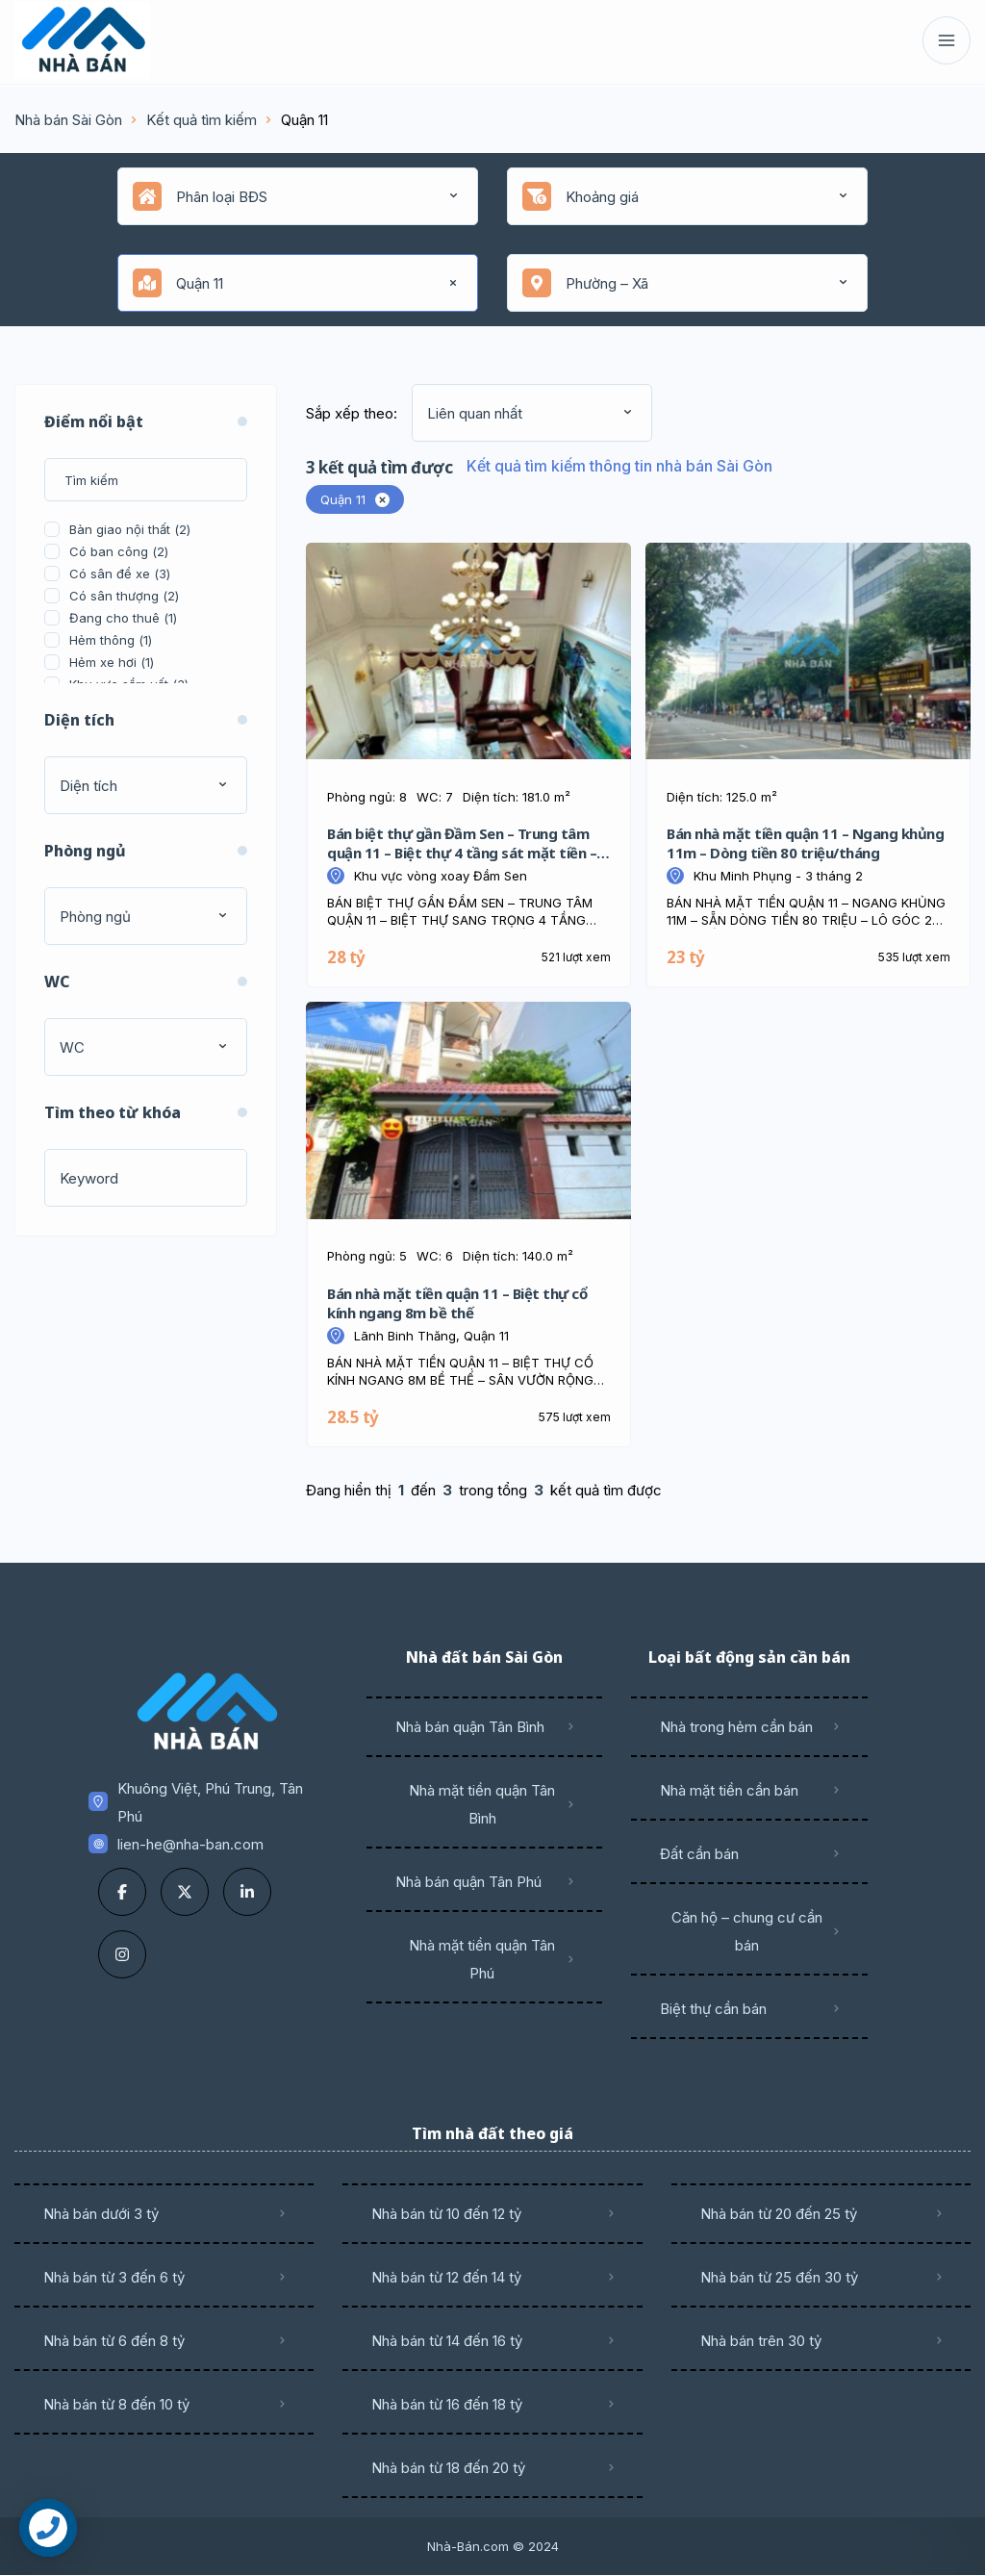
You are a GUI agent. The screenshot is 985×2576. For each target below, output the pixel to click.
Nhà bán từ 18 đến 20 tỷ (448, 2468)
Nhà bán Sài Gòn (68, 120)
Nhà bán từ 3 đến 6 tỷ (114, 2277)
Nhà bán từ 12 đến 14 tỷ (446, 2277)
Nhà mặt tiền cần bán (729, 1790)
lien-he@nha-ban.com (190, 1844)
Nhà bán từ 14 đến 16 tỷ (446, 2341)
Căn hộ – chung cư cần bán (746, 1931)
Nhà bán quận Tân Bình (469, 1727)
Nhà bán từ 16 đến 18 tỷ (446, 2404)
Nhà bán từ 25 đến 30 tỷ (779, 2277)
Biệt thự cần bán (713, 2009)
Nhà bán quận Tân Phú (468, 1882)
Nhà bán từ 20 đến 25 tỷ (778, 2214)
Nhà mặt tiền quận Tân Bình (482, 1804)
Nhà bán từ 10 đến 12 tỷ (446, 2214)
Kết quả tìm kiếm (201, 120)
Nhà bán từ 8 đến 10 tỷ (116, 2404)
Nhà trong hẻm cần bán (736, 1727)
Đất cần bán (699, 1854)
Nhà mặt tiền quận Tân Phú (482, 1959)
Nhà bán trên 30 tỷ (760, 2341)
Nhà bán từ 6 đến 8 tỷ (114, 2341)
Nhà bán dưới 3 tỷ (101, 2214)
